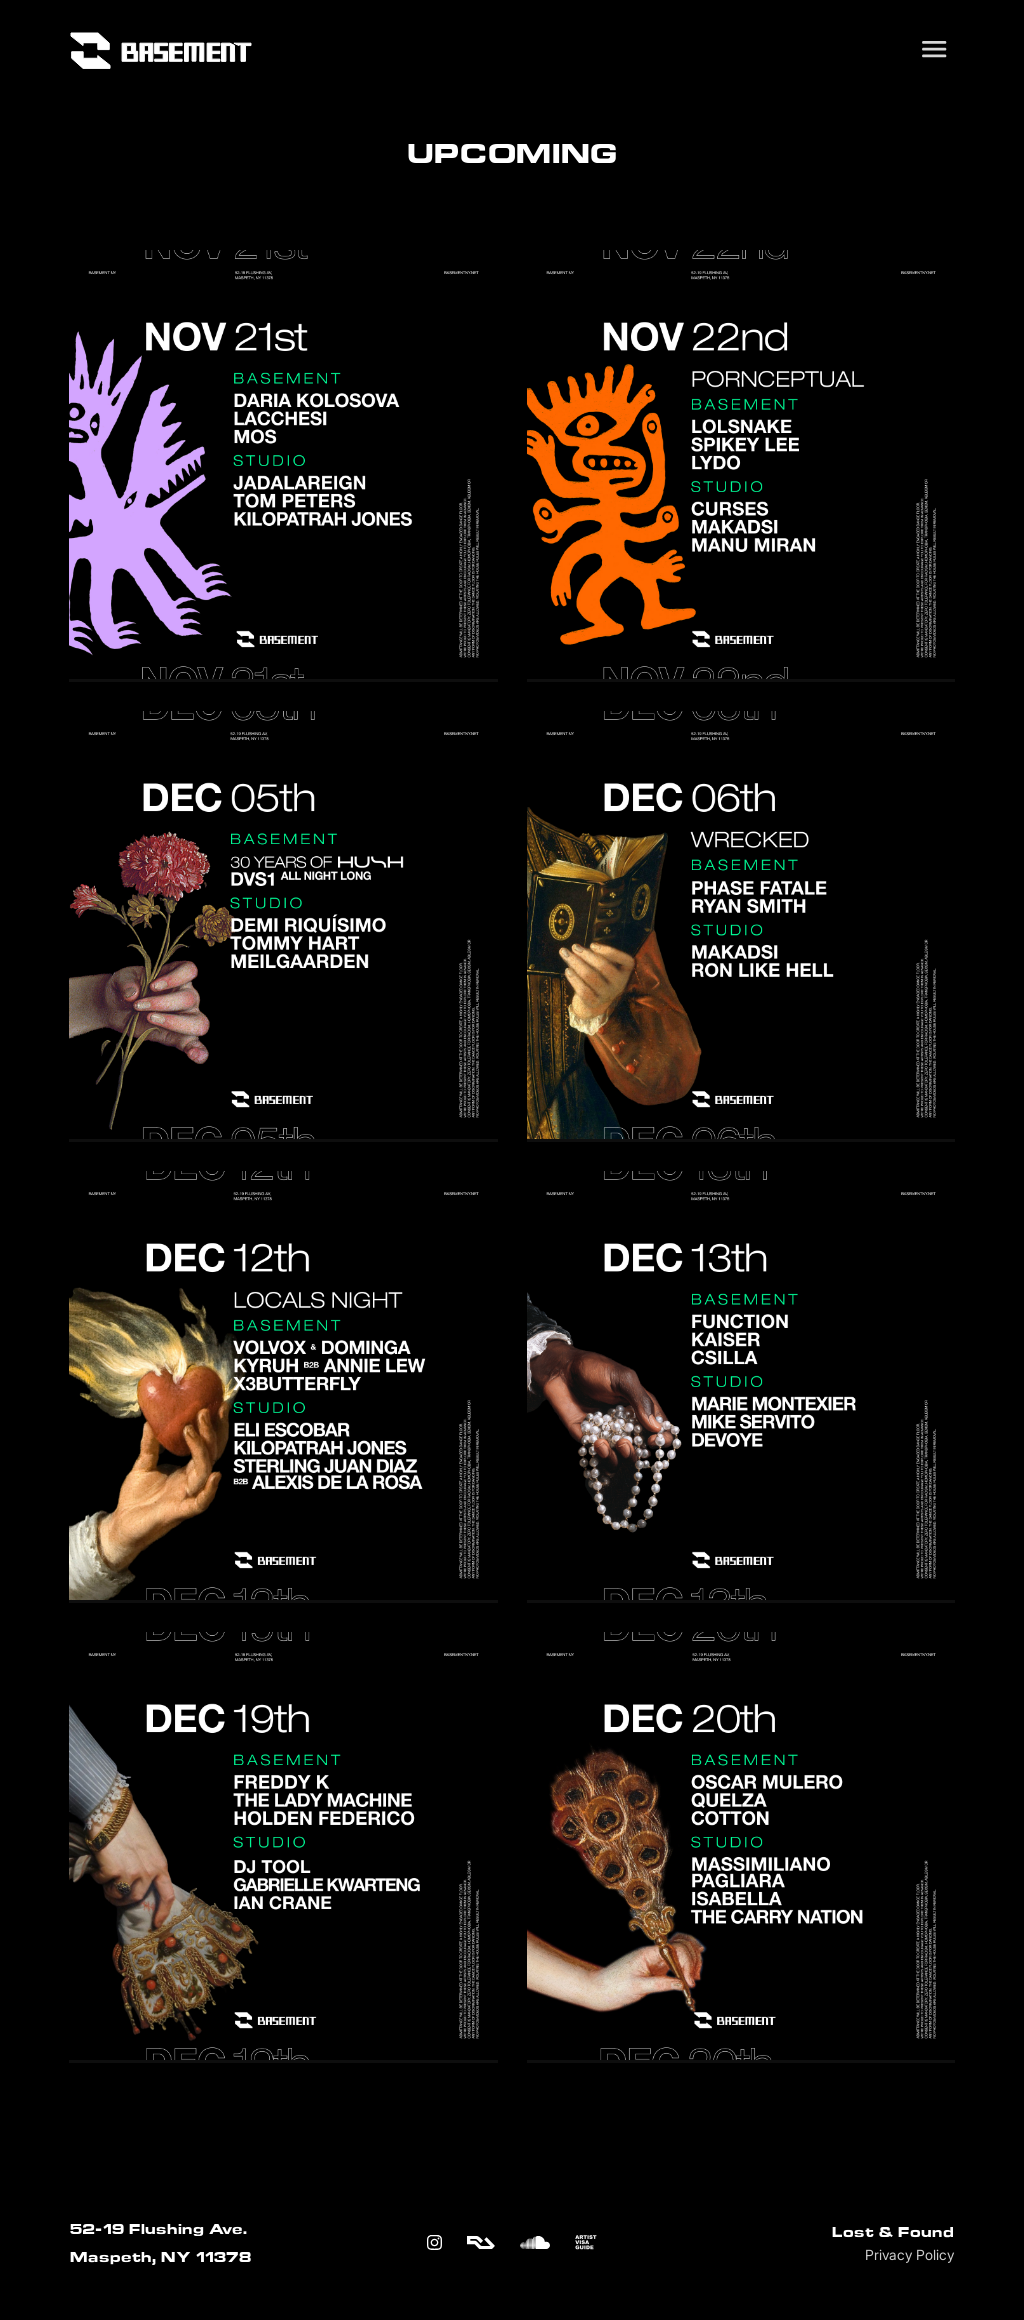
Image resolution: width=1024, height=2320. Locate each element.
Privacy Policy (909, 2255)
